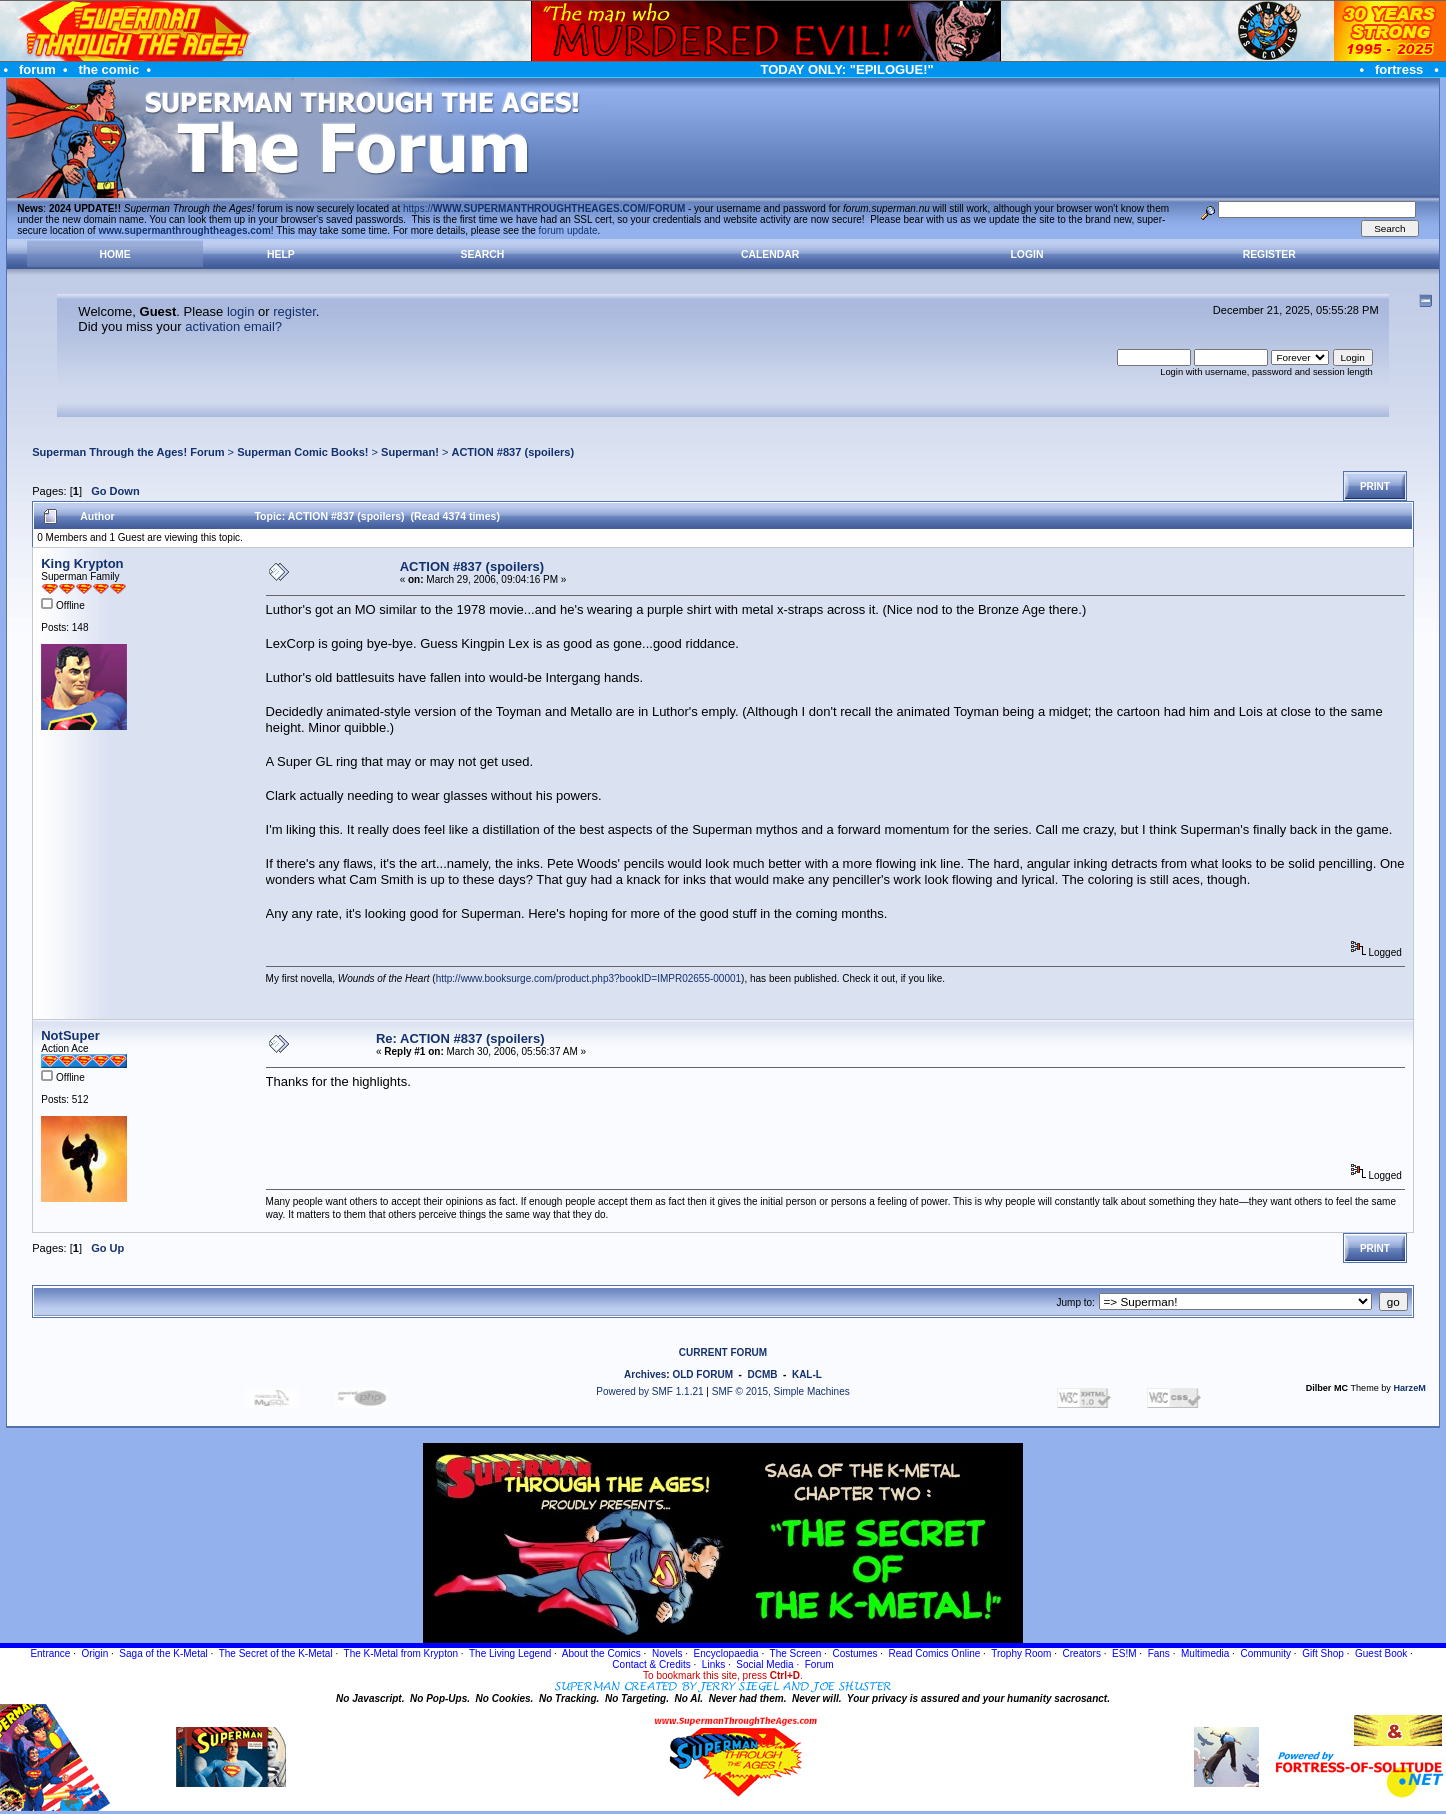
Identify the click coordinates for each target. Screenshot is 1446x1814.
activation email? (233, 326)
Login (1027, 254)
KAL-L (807, 1374)
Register (1269, 254)
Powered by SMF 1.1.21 (649, 1391)
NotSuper (70, 1035)
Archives (645, 1374)
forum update (568, 230)
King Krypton (82, 563)
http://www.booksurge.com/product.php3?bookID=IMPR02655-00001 (588, 978)
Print (1375, 486)
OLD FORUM (702, 1374)
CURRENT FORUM (723, 1352)
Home (114, 254)
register (294, 311)
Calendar (770, 254)
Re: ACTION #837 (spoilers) (460, 1038)
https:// (544, 208)
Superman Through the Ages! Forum (128, 452)
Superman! (410, 452)
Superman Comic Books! (302, 452)
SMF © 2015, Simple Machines (781, 1391)
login (240, 311)
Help (281, 254)
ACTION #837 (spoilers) (512, 452)
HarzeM (1409, 1388)
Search (483, 254)
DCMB (762, 1374)
